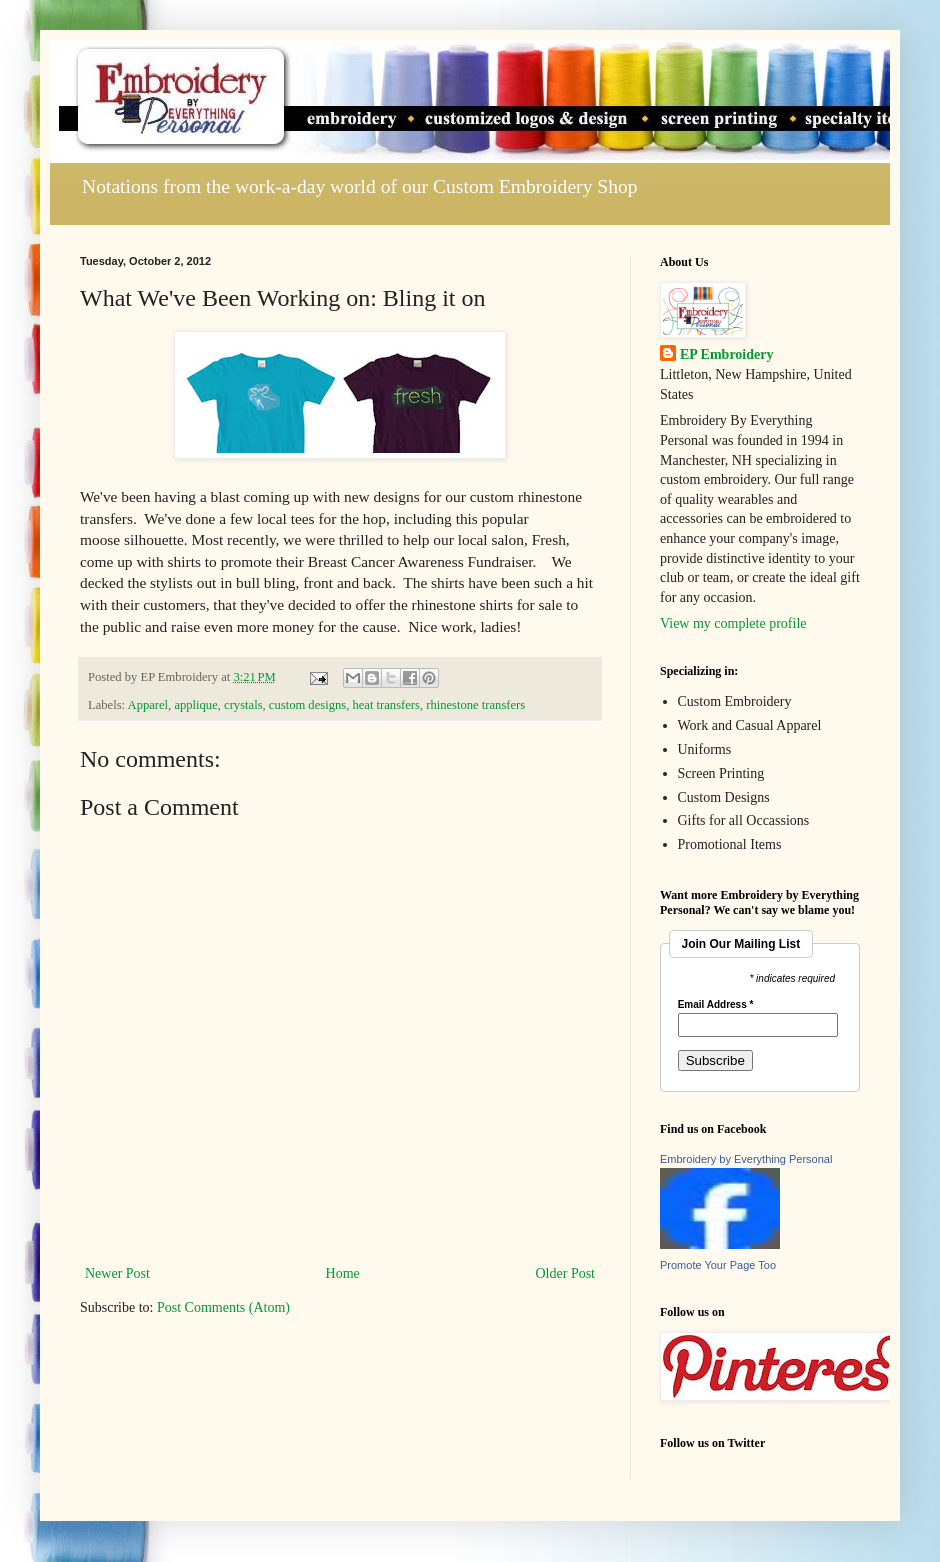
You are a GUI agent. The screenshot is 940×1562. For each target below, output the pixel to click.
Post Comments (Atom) (223, 1307)
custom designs (307, 705)
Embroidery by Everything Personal (746, 1159)
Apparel (148, 705)
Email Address (716, 1005)
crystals (243, 705)
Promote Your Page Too (718, 1265)
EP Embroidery (726, 354)
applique (195, 705)
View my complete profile (733, 623)
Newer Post (117, 1273)
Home (343, 1273)
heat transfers (385, 705)
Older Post (566, 1273)
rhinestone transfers (475, 705)
